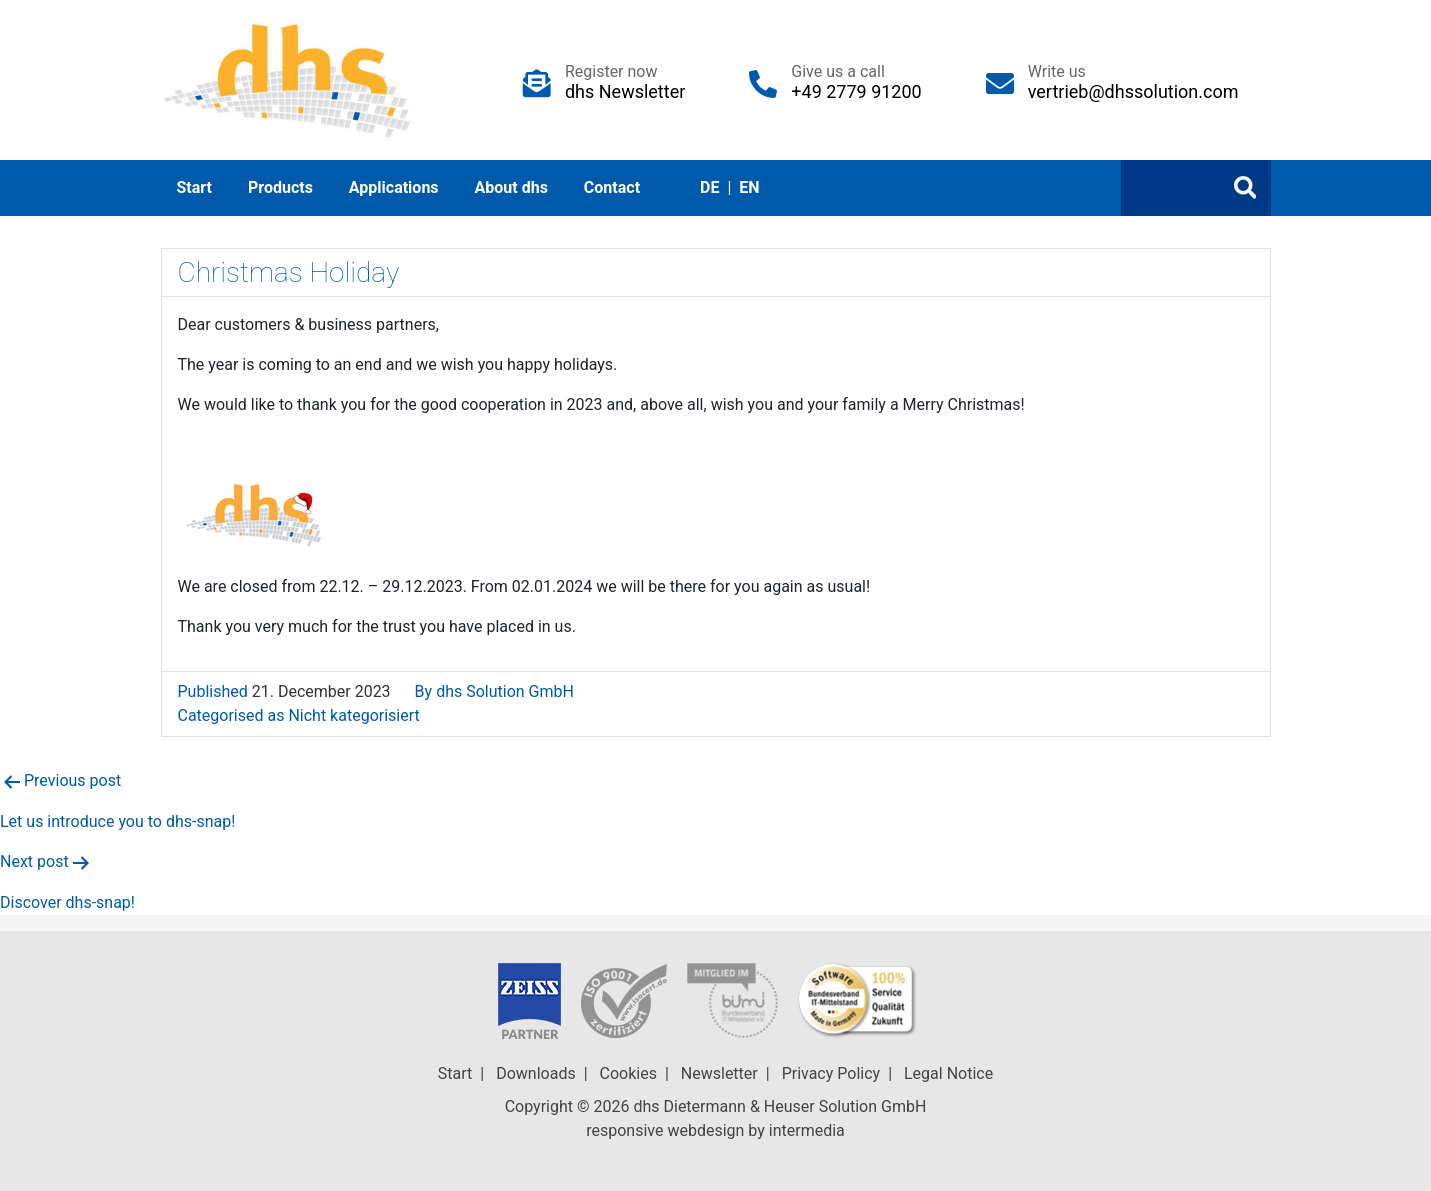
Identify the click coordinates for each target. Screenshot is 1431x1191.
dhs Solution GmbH (505, 691)
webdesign (705, 1130)
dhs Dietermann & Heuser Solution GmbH (779, 1106)
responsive (624, 1130)
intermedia (807, 1130)
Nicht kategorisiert (353, 715)
